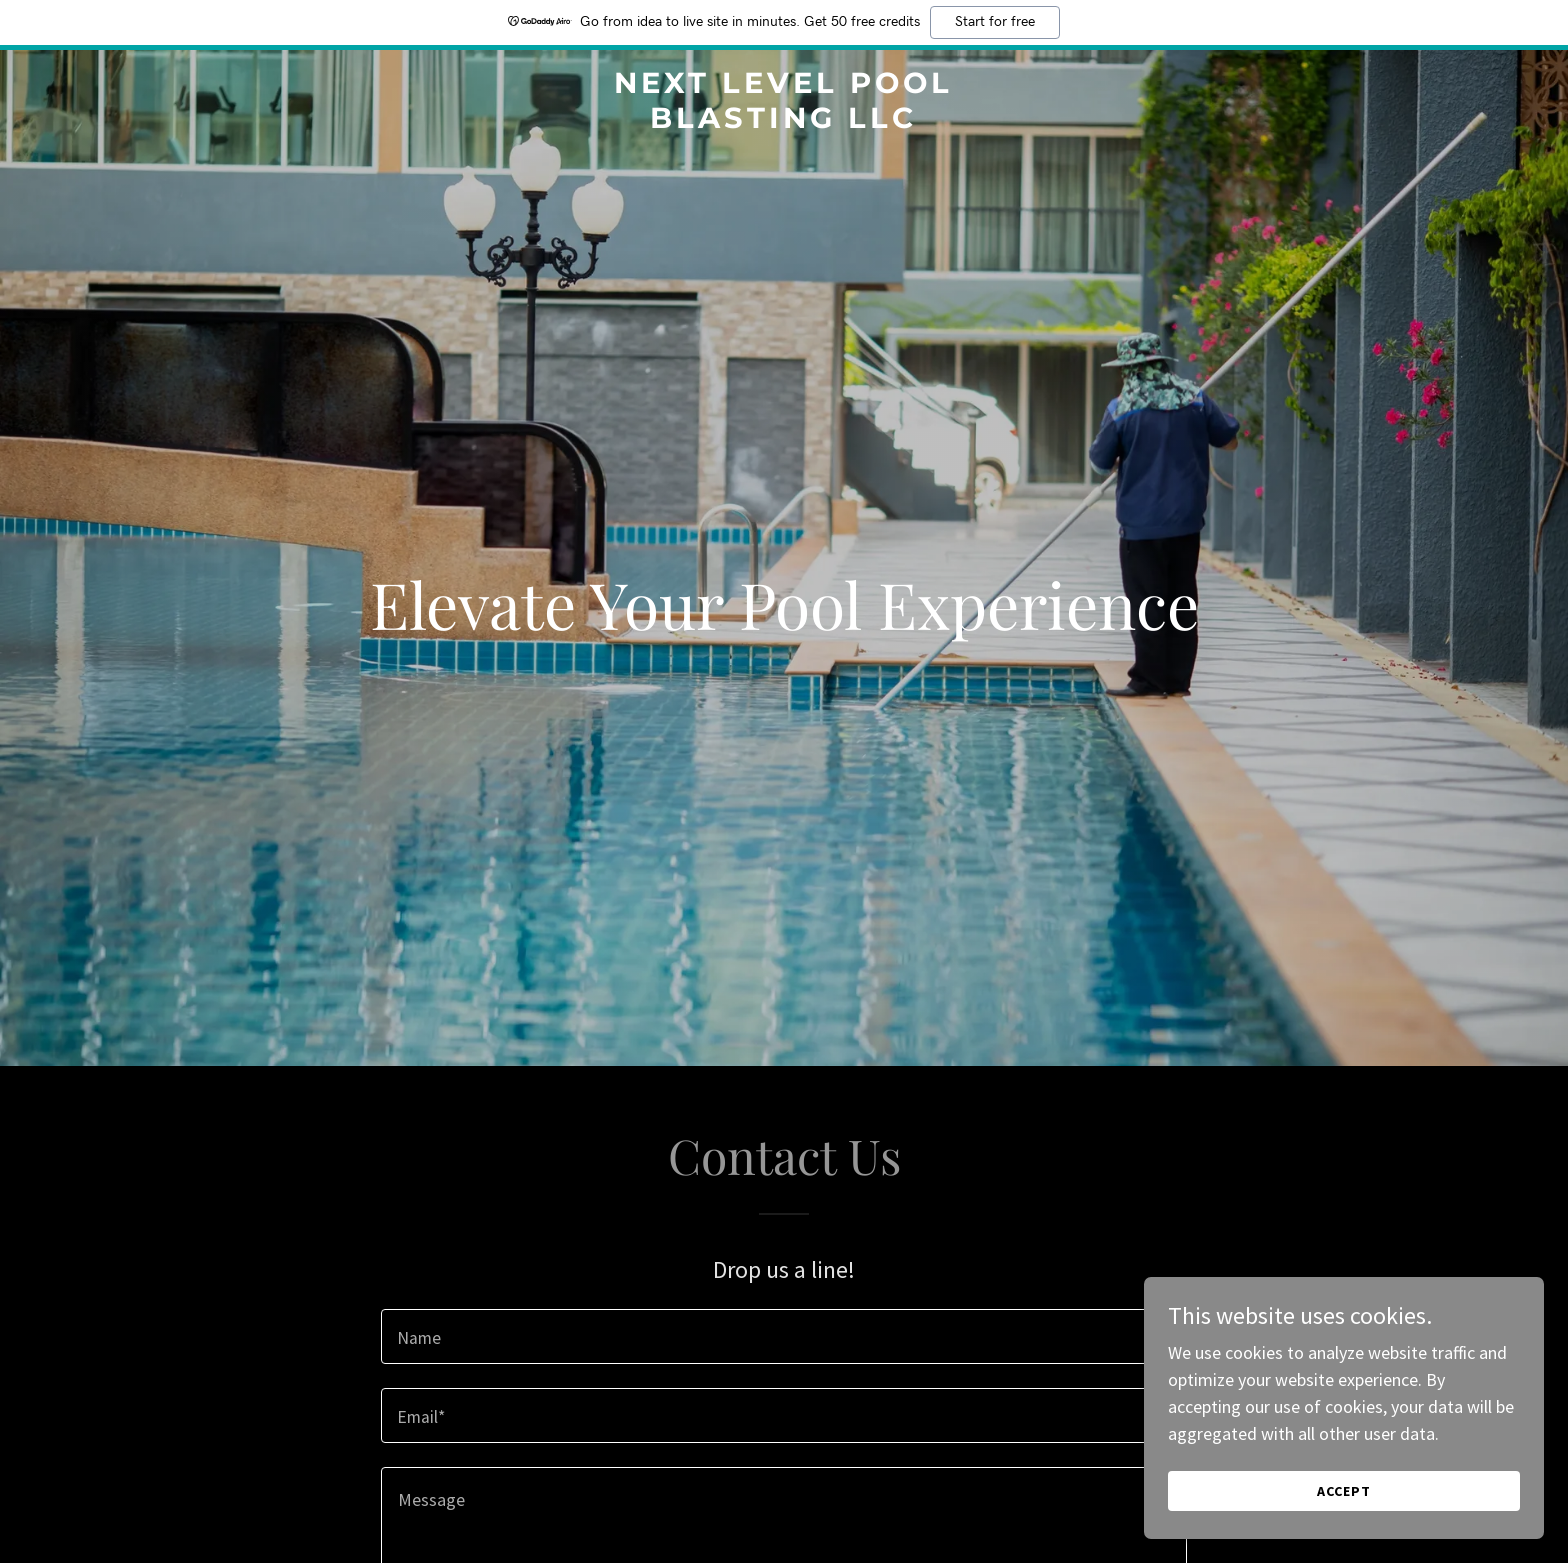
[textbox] (783, 1336)
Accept (1344, 1491)
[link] (784, 121)
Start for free (995, 22)
